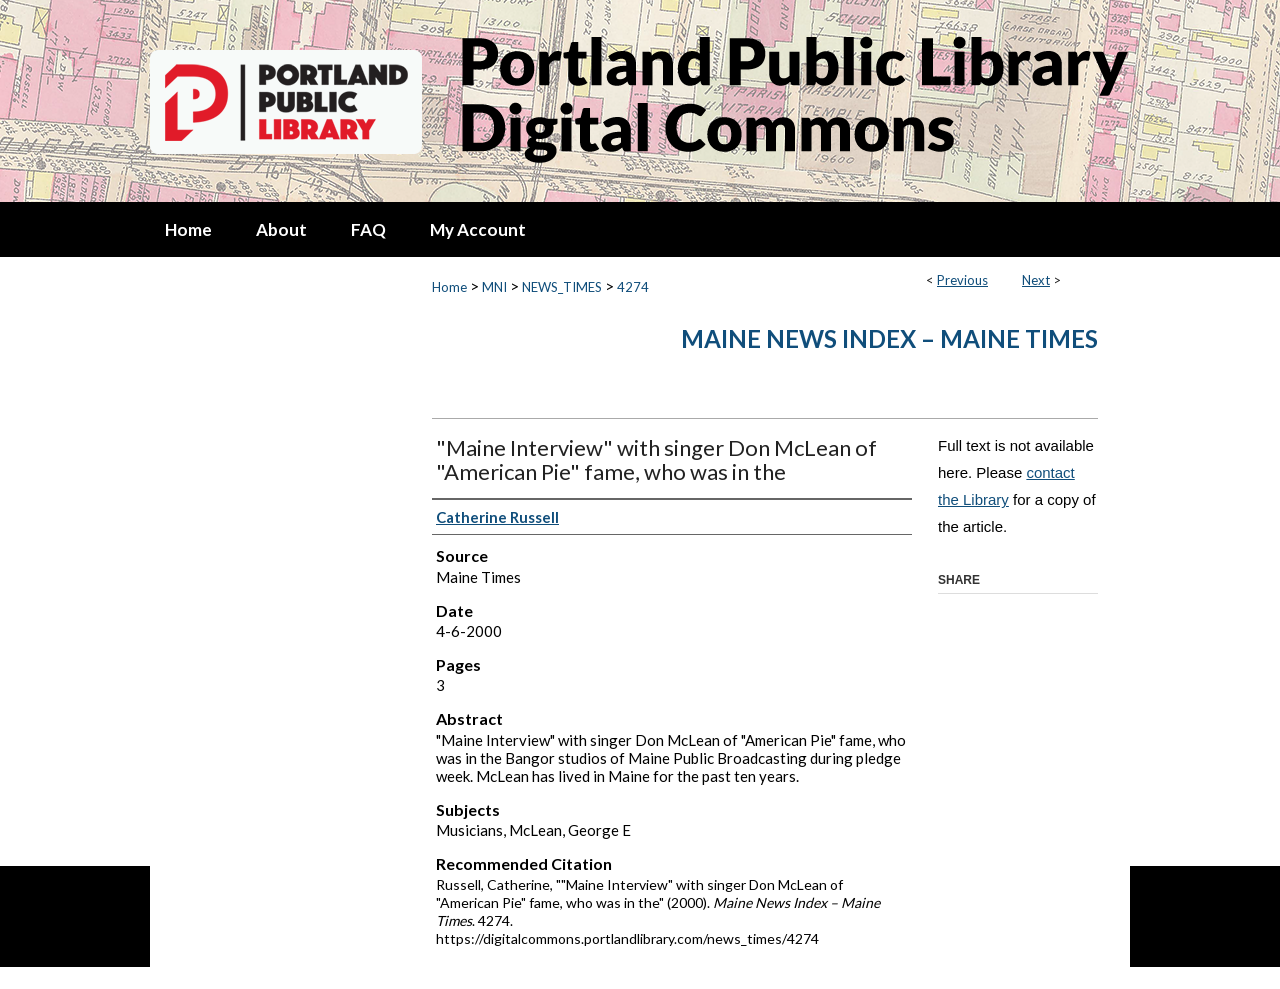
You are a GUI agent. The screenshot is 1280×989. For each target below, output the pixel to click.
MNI (494, 287)
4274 (633, 287)
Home (449, 287)
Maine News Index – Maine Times (889, 338)
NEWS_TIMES (562, 287)
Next (1036, 280)
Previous (962, 280)
